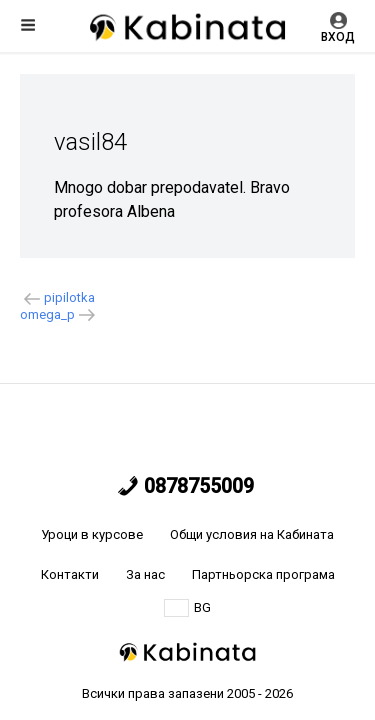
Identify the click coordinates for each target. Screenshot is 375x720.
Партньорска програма (263, 574)
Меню (28, 25)
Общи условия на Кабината (252, 534)
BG (187, 608)
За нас (145, 574)
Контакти (70, 574)
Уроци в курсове (92, 534)
